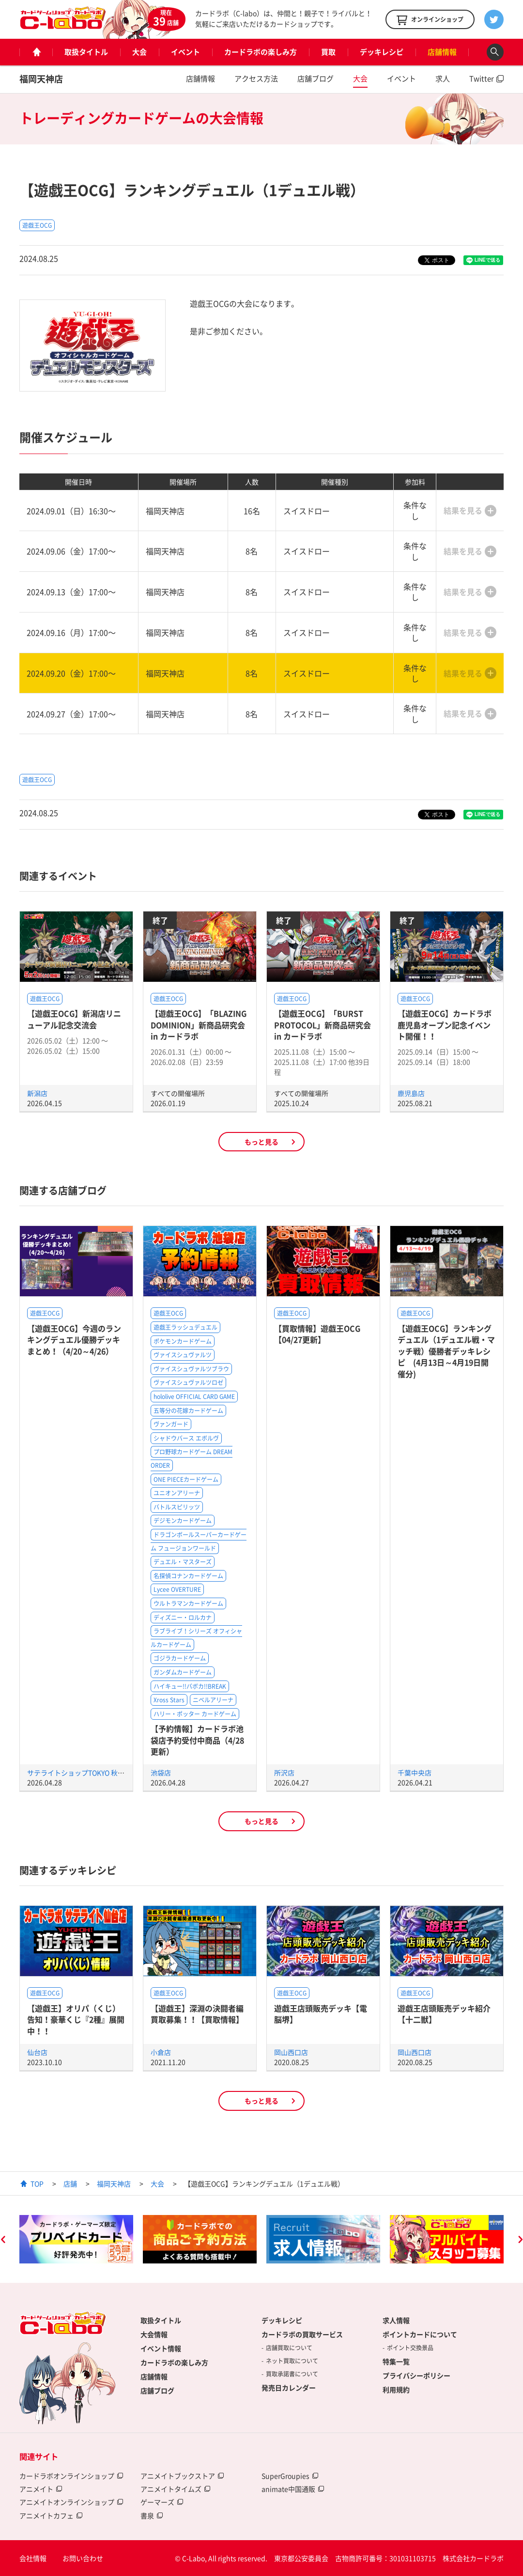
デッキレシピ (381, 52)
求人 (442, 78)
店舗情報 (442, 52)
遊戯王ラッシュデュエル (185, 1327)
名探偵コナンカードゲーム (188, 1575)
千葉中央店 (414, 1772)
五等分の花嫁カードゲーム (188, 1410)
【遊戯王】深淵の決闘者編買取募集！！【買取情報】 (197, 2013)
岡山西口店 (291, 2052)
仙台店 (37, 2052)
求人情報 (396, 2320)
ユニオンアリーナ (177, 1493)
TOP (37, 2183)
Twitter (481, 78)
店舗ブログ (315, 78)
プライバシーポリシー (416, 2375)
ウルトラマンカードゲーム (188, 1603)
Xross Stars (169, 1700)
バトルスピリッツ (177, 1507)
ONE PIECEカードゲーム (186, 1479)
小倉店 (161, 2052)
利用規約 (396, 2389)
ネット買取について (292, 2360)
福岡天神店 (41, 78)
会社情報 (32, 2558)
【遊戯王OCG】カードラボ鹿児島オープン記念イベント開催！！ (445, 1024)
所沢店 (284, 1772)
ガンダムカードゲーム (183, 1672)
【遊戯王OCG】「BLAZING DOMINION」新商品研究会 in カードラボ (198, 1024)
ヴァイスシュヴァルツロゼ (188, 1382)
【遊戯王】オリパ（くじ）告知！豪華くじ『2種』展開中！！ (75, 2019)
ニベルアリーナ (213, 1700)
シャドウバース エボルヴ (186, 1438)
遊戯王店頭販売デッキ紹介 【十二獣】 (444, 2013)
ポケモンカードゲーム (183, 1341)
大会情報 (154, 2334)
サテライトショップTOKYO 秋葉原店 (82, 1772)
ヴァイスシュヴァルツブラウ (191, 1369)
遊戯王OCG (37, 225)
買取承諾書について (292, 2374)
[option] (76, 2239)
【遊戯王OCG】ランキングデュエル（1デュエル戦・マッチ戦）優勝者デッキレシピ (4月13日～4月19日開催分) (446, 1351)
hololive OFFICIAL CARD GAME (194, 1396)
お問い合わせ (82, 2558)
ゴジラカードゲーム (180, 1658)
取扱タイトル (86, 52)
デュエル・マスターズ (183, 1561)
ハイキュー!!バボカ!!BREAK (190, 1686)
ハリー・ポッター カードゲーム (195, 1714)
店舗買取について (289, 2347)
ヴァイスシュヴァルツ (183, 1355)
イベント (185, 52)
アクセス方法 (256, 78)
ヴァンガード (171, 1424)
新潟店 (37, 1093)
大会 (139, 52)
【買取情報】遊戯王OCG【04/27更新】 (317, 1333)
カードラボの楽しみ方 (260, 52)
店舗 (70, 2183)
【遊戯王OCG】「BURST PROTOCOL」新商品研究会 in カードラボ (322, 1024)
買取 (328, 52)
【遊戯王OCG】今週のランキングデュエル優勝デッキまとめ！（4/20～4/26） (74, 1339)
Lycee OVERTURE (177, 1589)
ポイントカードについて (420, 2334)
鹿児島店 (411, 1093)
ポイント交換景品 (410, 2347)
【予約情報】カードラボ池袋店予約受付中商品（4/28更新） (197, 1740)
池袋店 (161, 1772)
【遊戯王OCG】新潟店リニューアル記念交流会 (74, 1018)
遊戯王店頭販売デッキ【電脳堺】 (320, 2013)
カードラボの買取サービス (302, 2334)
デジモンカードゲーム (183, 1520)
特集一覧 (396, 2361)
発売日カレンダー (289, 2387)
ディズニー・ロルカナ (183, 1617)
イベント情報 (160, 2348)
